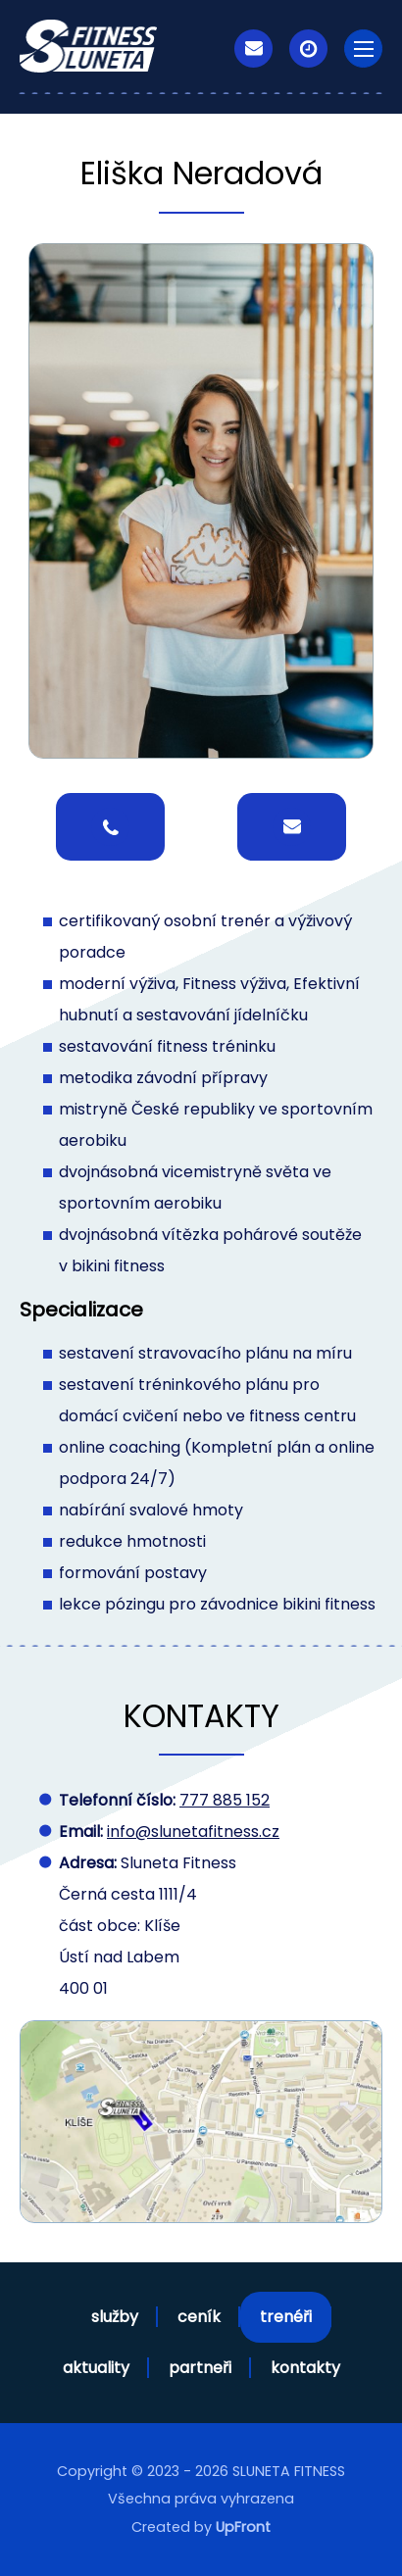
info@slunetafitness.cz (193, 1831)
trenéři (286, 2316)
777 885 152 (224, 1800)
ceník (199, 2316)
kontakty (305, 2367)
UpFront (243, 2527)
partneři (200, 2367)
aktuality (96, 2367)
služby (114, 2316)
